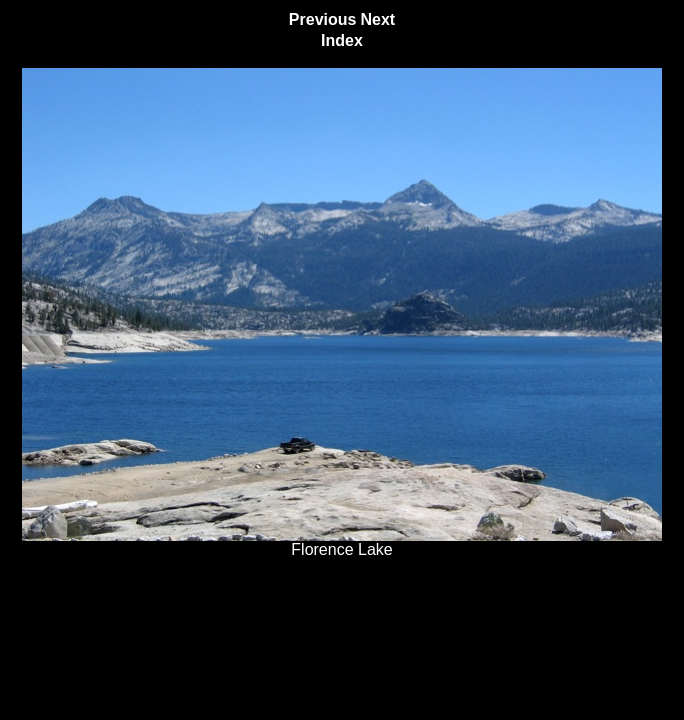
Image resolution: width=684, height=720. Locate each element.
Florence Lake (342, 542)
